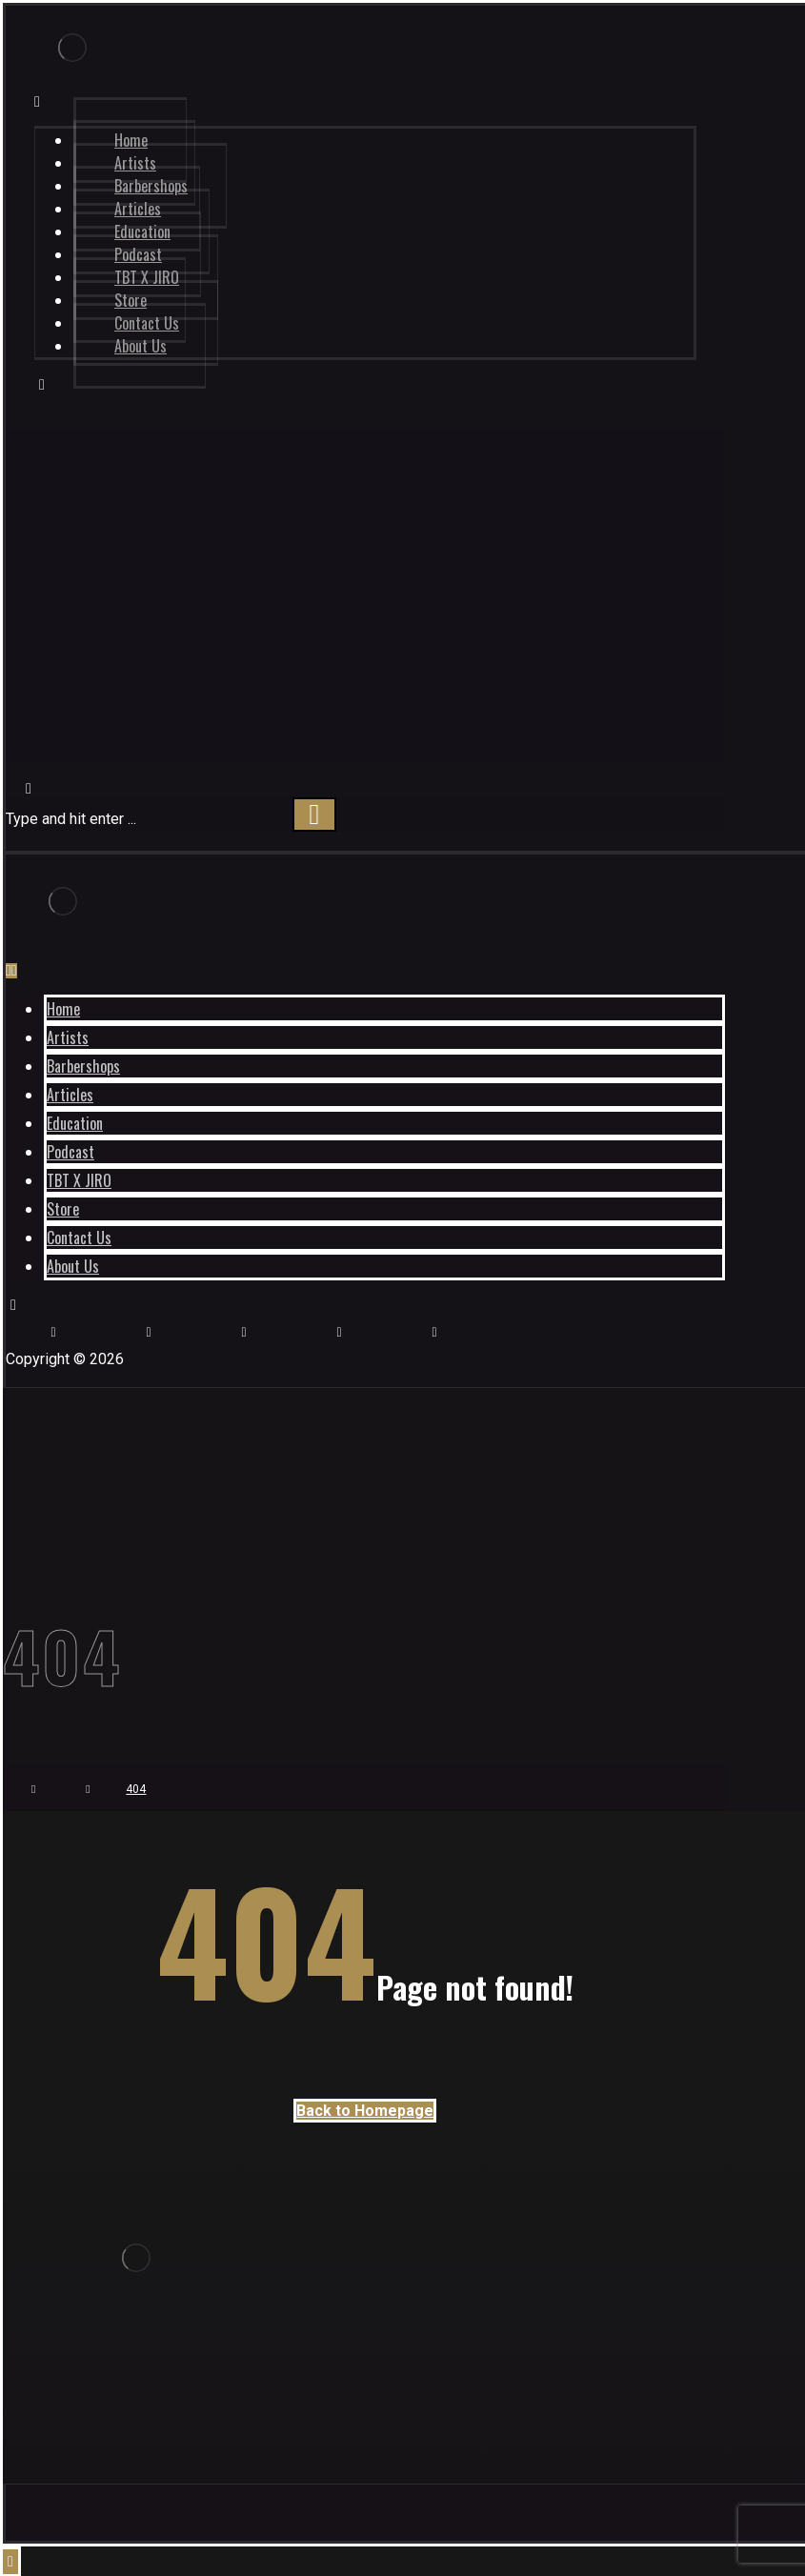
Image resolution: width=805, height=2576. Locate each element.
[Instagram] (53, 1331)
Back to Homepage (364, 2111)
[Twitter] (434, 1331)
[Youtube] (148, 1331)
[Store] (244, 1331)
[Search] (314, 814)
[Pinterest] (339, 1331)
